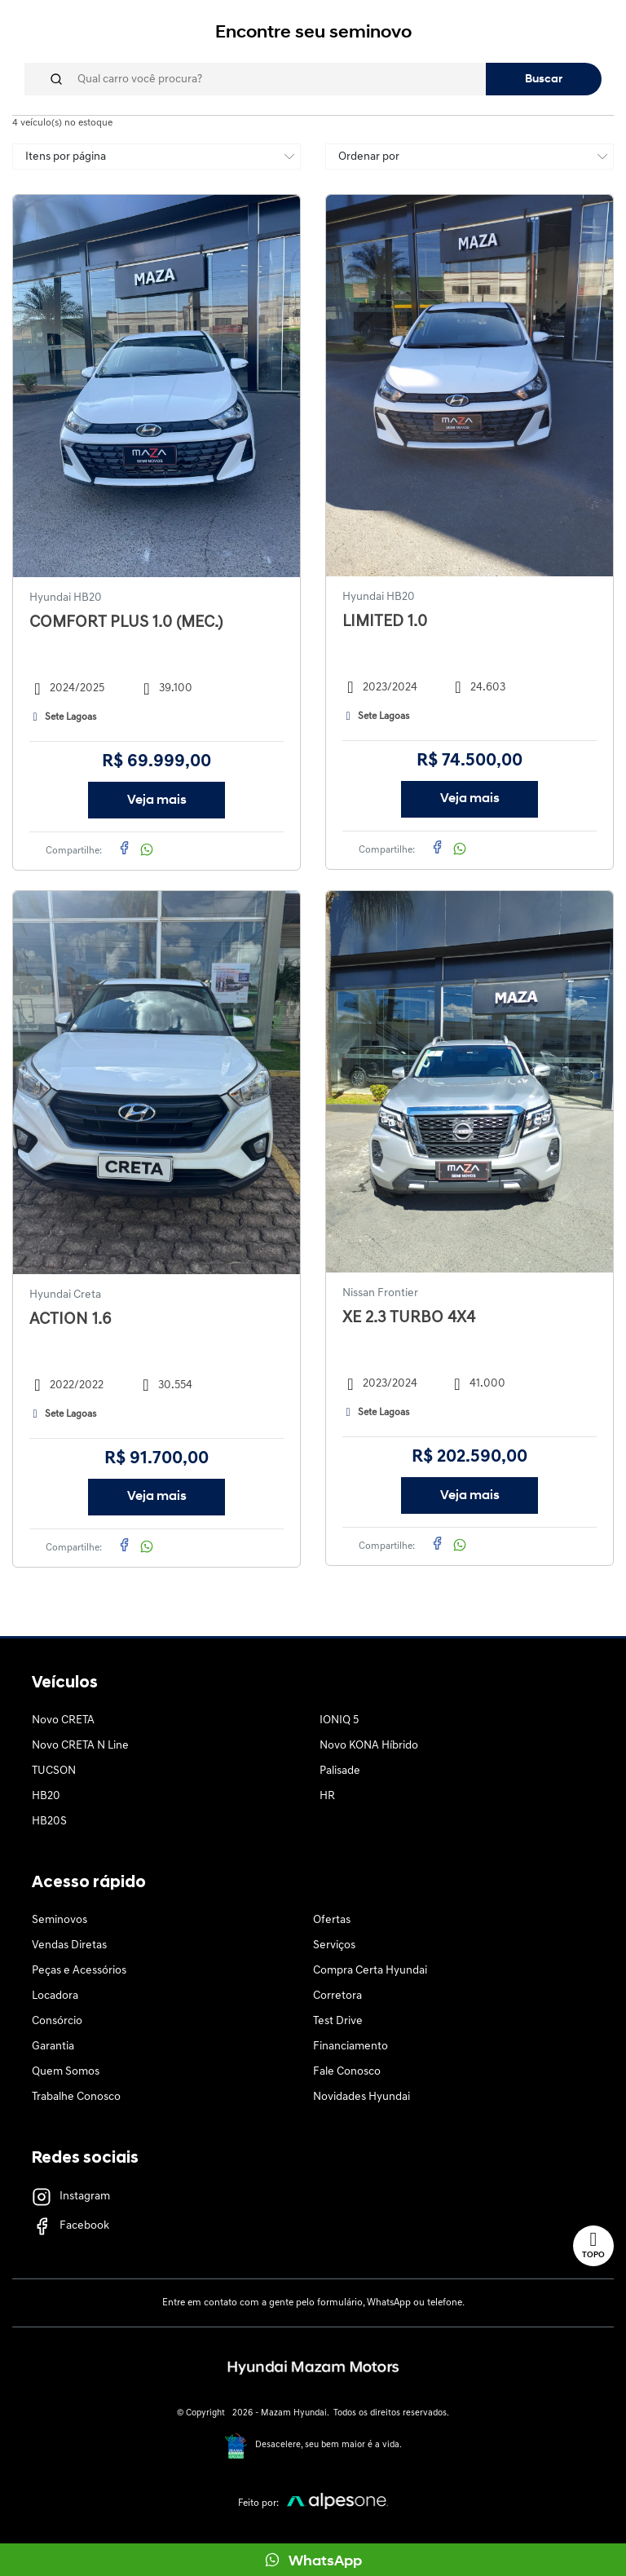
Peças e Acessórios (79, 1971)
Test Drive (338, 2021)
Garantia (53, 2046)
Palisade (340, 1771)
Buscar (543, 79)
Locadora (55, 1996)
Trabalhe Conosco (76, 2097)
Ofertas (331, 1920)
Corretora (337, 1996)
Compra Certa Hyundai (370, 1971)
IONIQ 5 (339, 1720)
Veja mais (157, 800)
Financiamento (350, 2046)
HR (327, 1796)
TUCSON (54, 1771)
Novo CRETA (63, 1720)
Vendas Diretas (69, 1945)
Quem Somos (65, 2072)
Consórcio (57, 2021)
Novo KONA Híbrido (369, 1746)
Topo (593, 2245)
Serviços (334, 1945)
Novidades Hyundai (361, 2097)
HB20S (49, 1821)
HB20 (46, 1796)
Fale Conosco (347, 2072)
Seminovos (59, 1920)
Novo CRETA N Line (80, 1746)
